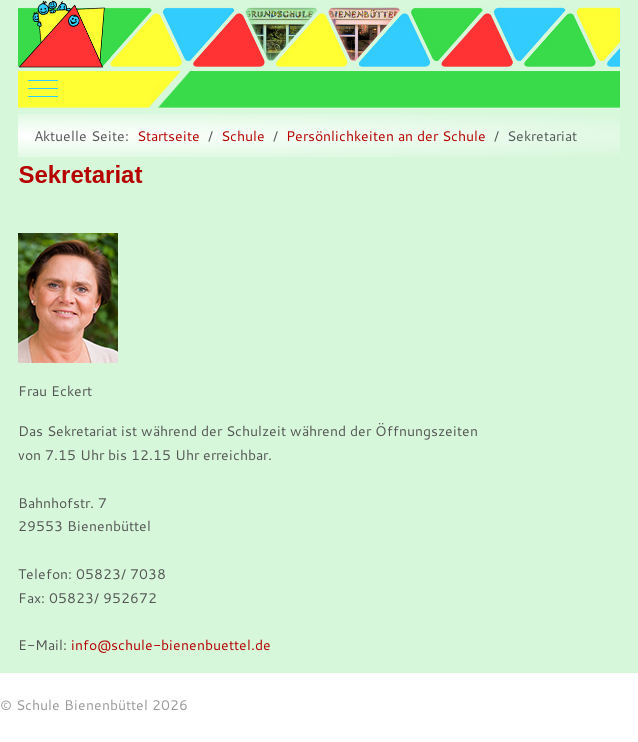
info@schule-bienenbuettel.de (171, 644)
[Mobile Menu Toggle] (33, 84)
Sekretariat (80, 174)
